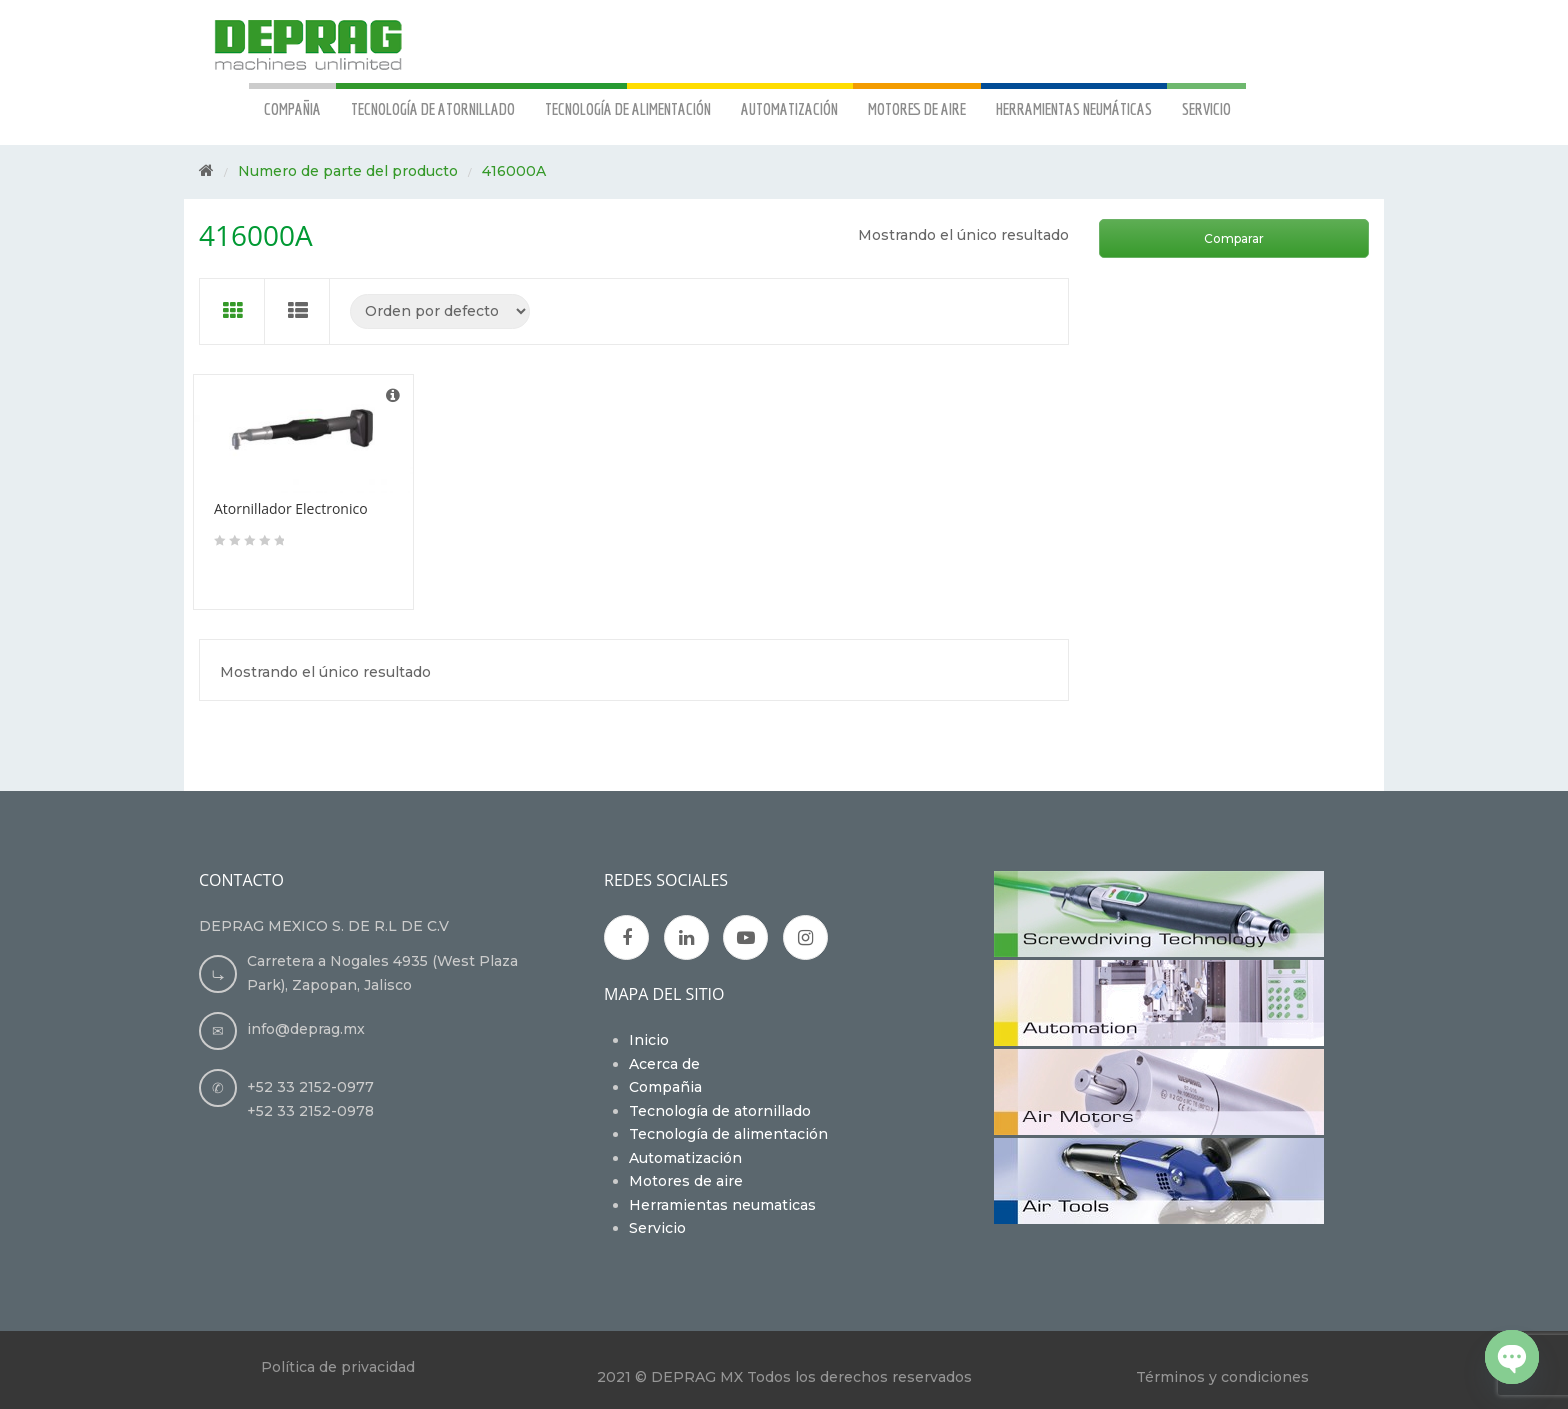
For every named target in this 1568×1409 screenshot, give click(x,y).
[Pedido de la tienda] (440, 311)
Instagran (806, 938)
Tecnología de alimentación (728, 1134)
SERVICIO (1206, 108)
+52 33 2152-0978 (310, 1111)
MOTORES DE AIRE (917, 108)
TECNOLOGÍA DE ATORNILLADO (433, 108)
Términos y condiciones (1222, 1377)
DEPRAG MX (697, 1377)
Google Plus (686, 938)
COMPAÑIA (292, 108)
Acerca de (664, 1064)
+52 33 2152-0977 (310, 1087)
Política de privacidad (338, 1367)
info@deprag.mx (306, 1029)
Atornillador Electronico (291, 508)
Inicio (649, 1040)
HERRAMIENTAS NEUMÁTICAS (1074, 108)
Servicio (657, 1228)
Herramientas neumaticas (722, 1205)
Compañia (665, 1087)
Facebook (627, 938)
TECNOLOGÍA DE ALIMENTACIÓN (628, 108)
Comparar (1234, 238)
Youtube (747, 938)
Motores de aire (686, 1181)
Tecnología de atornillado (720, 1111)
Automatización (685, 1158)
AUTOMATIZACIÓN (789, 108)
